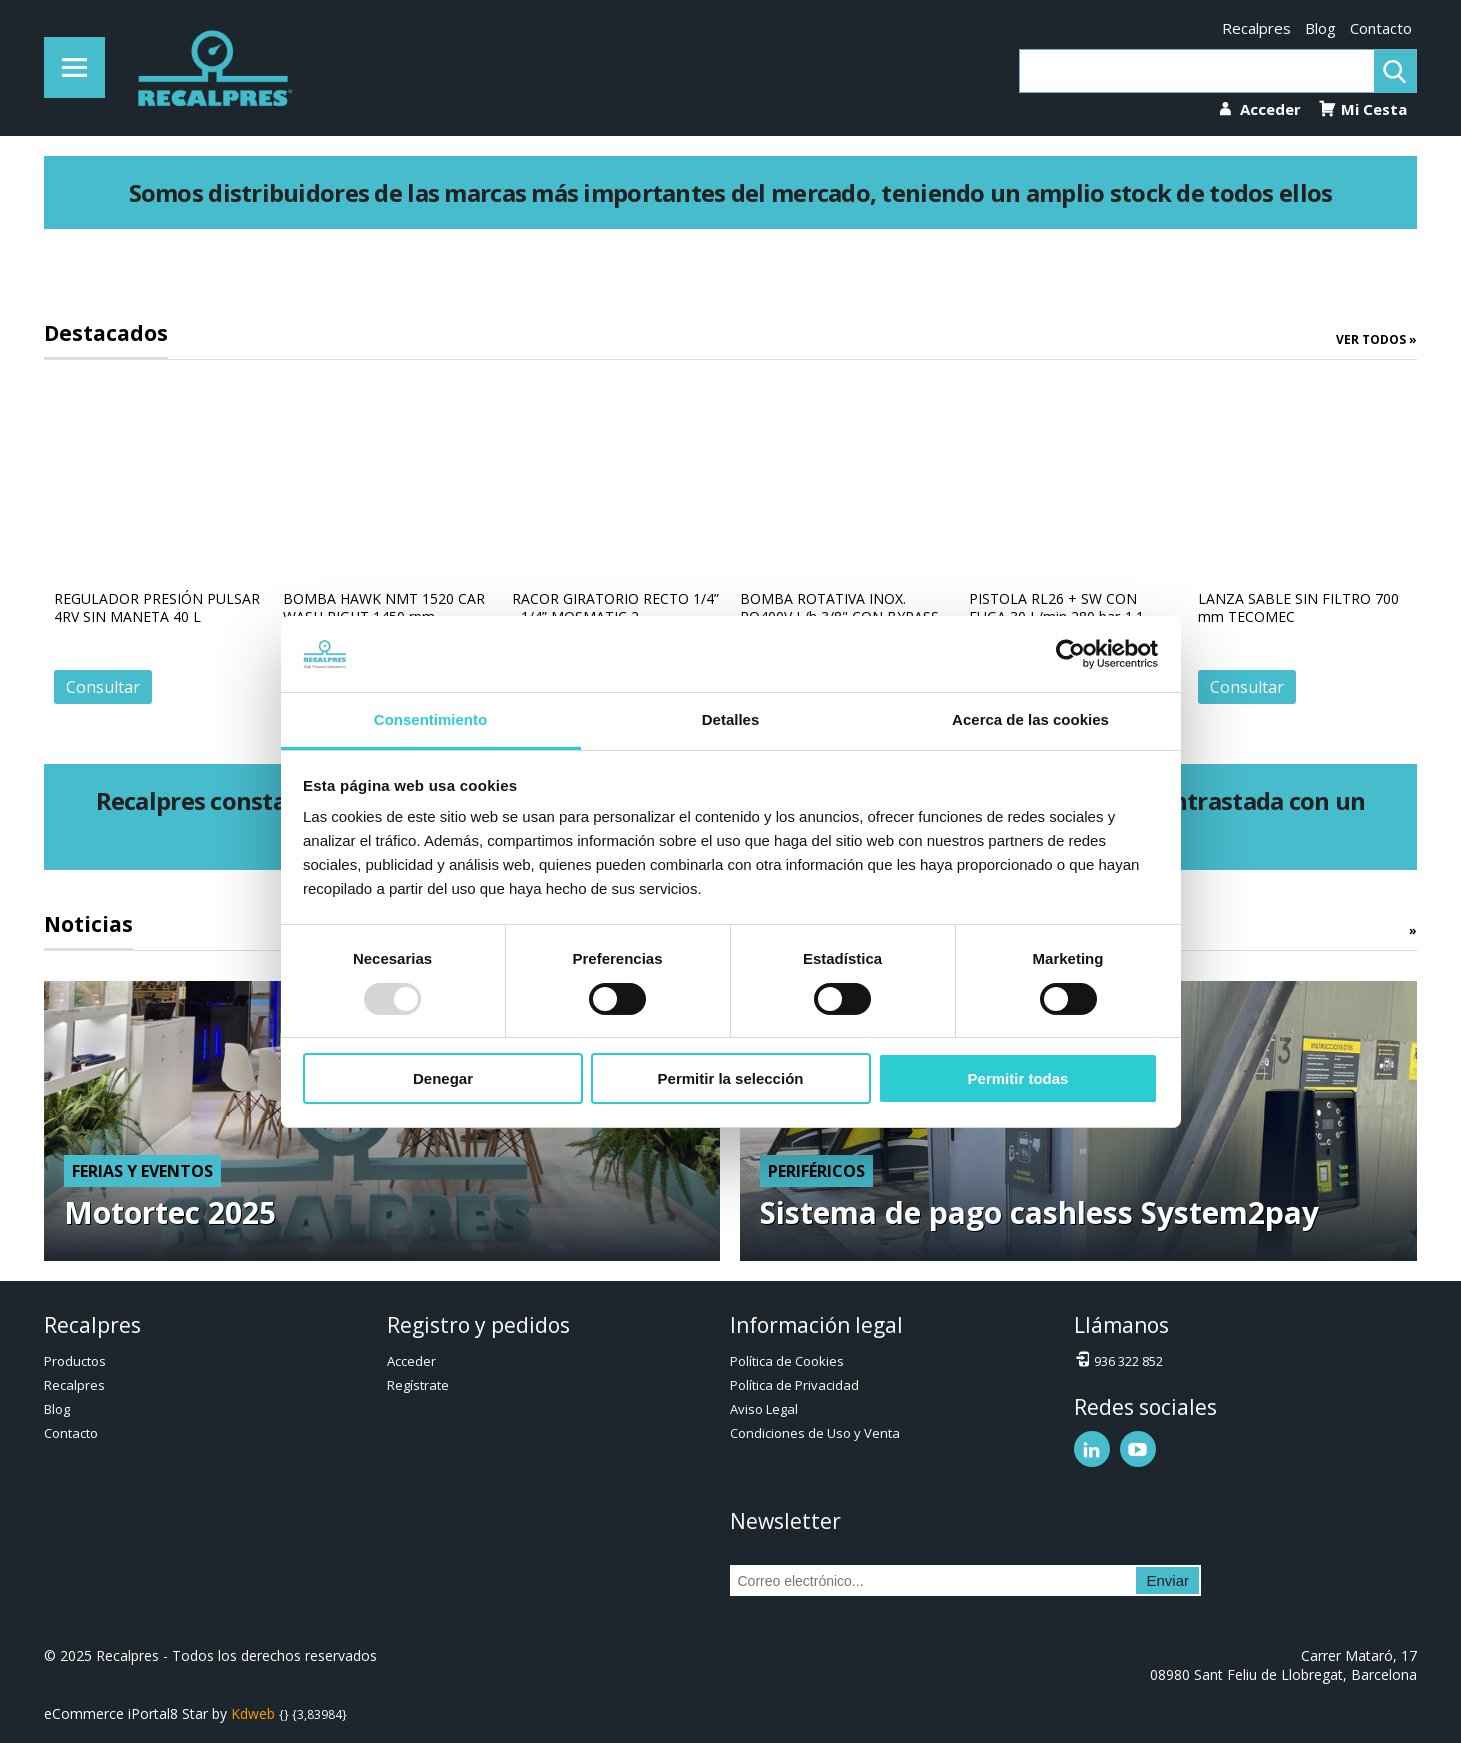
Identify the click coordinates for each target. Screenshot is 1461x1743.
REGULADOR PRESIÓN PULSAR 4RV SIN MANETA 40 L (157, 607)
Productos (75, 1361)
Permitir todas (1018, 1078)
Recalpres (1256, 28)
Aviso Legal (764, 1409)
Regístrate (418, 1385)
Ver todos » (1376, 339)
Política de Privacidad (794, 1385)
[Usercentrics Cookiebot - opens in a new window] (1070, 654)
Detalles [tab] (731, 719)
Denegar (443, 1078)
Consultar (103, 687)
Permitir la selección (731, 1078)
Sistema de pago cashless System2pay (1039, 1212)
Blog (1320, 28)
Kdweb (253, 1713)
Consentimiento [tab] (430, 719)
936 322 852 (1118, 1359)
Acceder (411, 1361)
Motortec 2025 (170, 1212)
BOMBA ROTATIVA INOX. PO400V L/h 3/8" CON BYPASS (839, 607)
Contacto (1381, 28)
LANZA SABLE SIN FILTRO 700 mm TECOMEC (1298, 607)
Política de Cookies (787, 1361)
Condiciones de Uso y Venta (815, 1433)
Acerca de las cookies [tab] (1030, 719)
